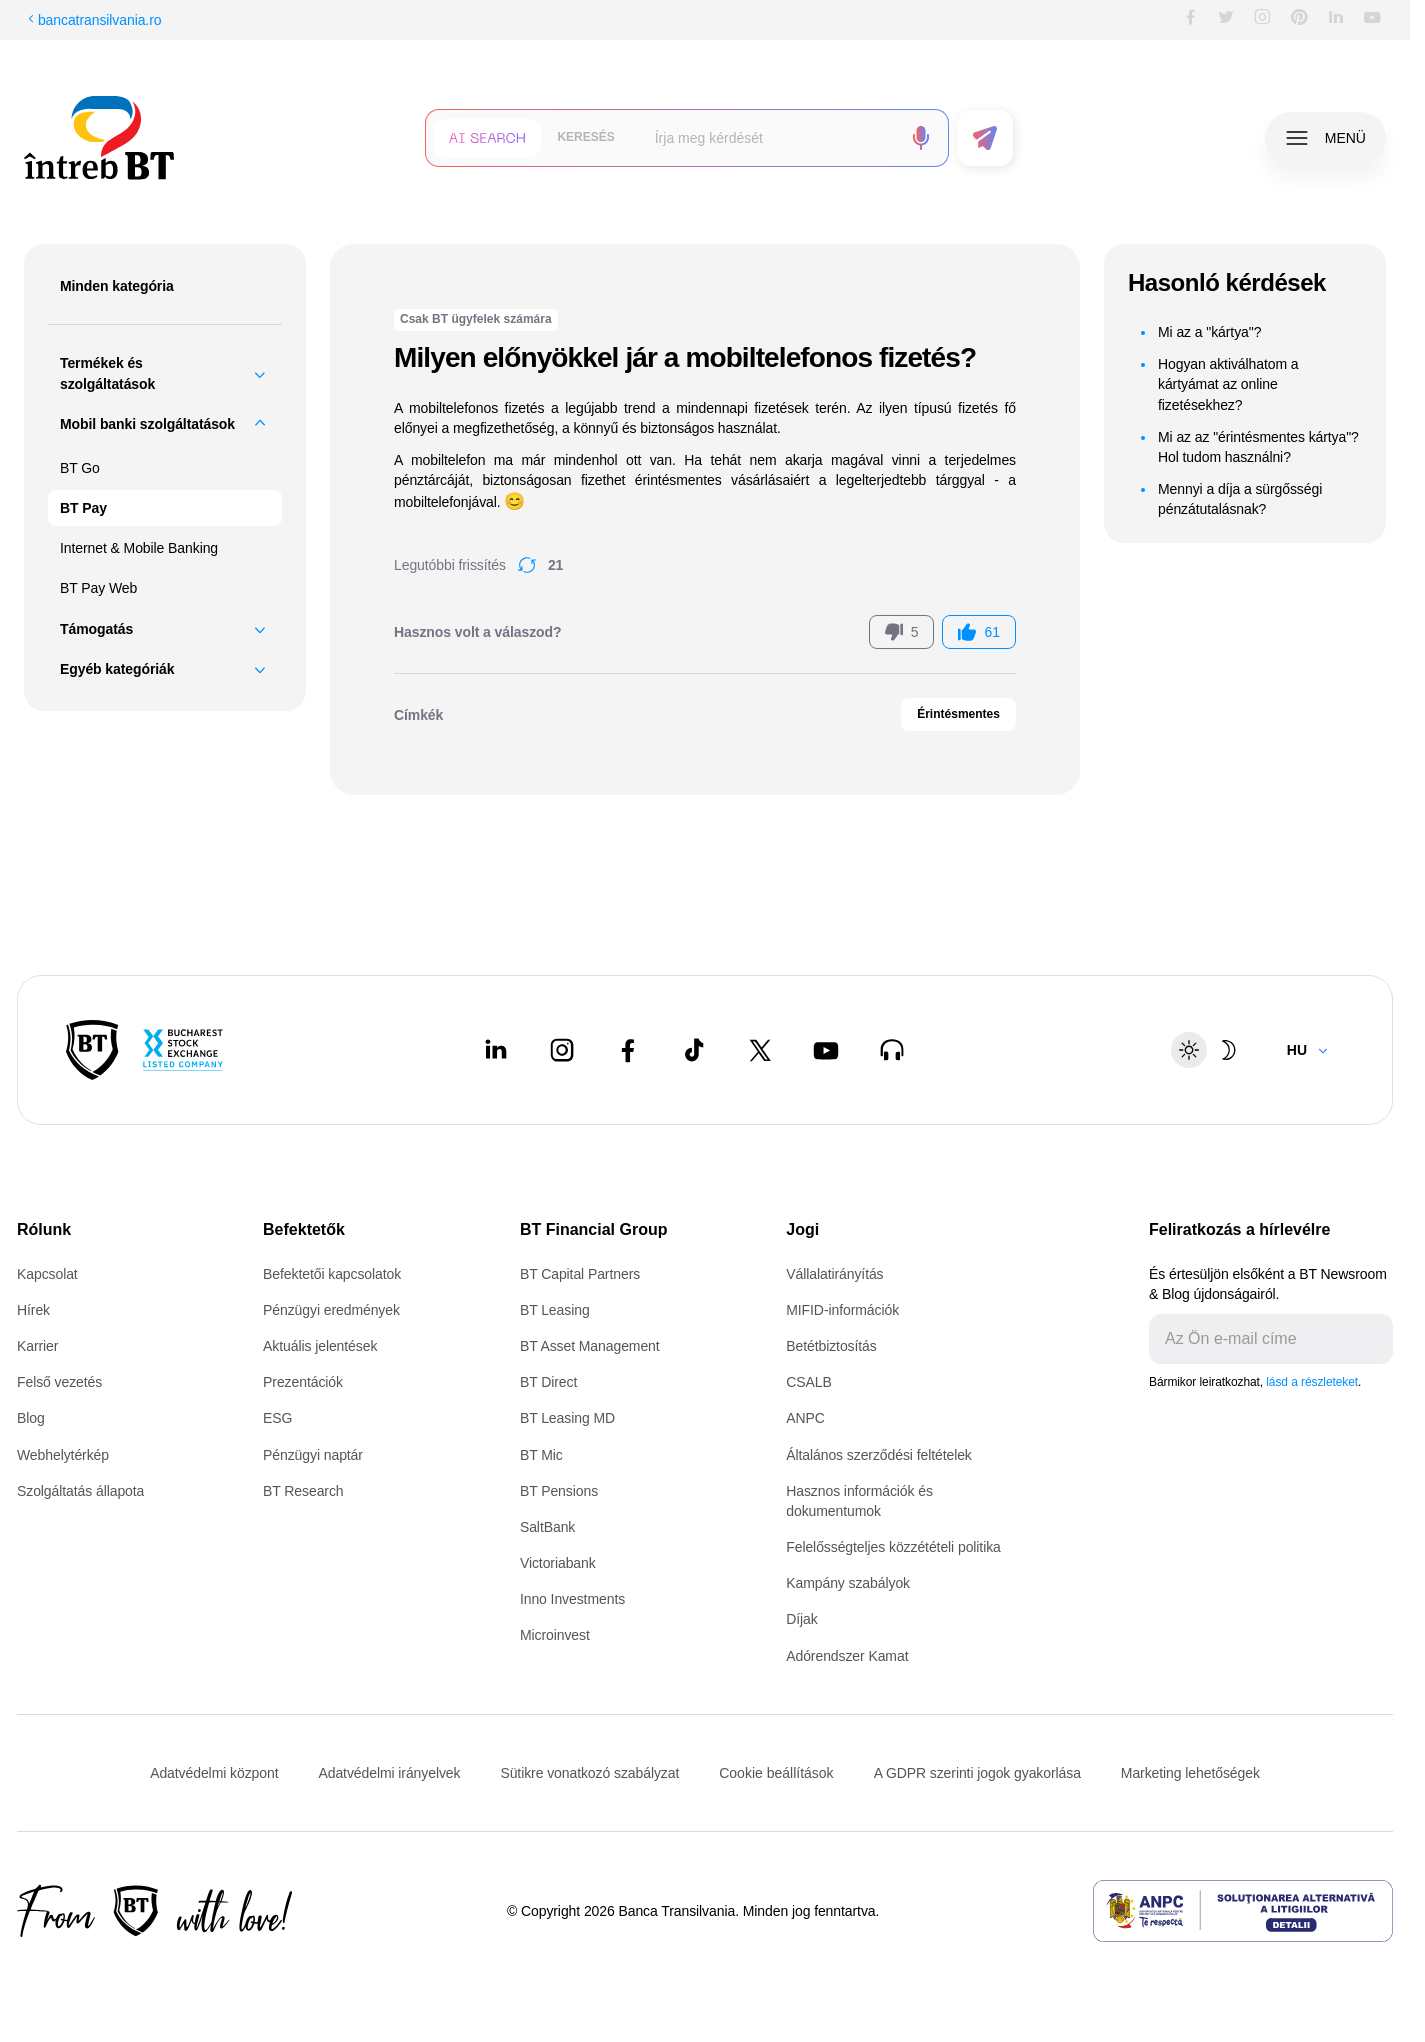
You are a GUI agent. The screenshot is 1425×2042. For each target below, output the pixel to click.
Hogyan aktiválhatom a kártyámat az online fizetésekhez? (1228, 384)
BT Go (80, 468)
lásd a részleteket (1312, 1382)
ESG (277, 1418)
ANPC (805, 1418)
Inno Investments (572, 1599)
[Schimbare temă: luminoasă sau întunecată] (1209, 1050)
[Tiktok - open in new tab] (694, 1050)
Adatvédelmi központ (214, 1773)
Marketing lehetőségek (1190, 1773)
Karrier (37, 1346)
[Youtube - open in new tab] (826, 1050)
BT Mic (541, 1455)
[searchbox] (770, 138)
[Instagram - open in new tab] (562, 1050)
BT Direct (548, 1382)
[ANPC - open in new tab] (1243, 1911)
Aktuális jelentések (320, 1346)
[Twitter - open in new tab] (760, 1050)
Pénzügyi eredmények (331, 1310)
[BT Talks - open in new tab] (892, 1050)
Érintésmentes (958, 714)
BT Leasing (555, 1310)
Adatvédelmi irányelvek (389, 1773)
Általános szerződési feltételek (879, 1455)
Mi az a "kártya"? (1209, 332)
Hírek (33, 1310)
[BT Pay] (92, 1050)
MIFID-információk (842, 1310)
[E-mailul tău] (1255, 1339)
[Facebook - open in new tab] (628, 1050)
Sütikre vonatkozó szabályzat (589, 1773)
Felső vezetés (59, 1382)
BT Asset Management (590, 1346)
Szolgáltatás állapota (80, 1491)
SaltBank (547, 1527)
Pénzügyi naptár (313, 1455)
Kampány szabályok (848, 1583)
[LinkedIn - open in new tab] (496, 1050)
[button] (487, 138)
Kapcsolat (47, 1274)
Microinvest (555, 1635)
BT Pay (83, 508)
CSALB (808, 1382)
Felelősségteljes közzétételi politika (893, 1547)
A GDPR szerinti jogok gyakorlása (977, 1773)
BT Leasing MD (567, 1418)
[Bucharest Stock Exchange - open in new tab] (183, 1050)
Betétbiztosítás (831, 1346)
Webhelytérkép (63, 1455)
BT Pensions (559, 1491)
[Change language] (1308, 1050)
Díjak (801, 1619)
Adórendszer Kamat (847, 1656)
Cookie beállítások (776, 1773)
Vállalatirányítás (834, 1274)
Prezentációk (303, 1382)
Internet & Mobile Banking (139, 548)
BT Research (303, 1491)
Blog (31, 1418)
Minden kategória (117, 286)
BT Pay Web (98, 588)
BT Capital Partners (580, 1274)
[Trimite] (1377, 1339)
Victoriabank (558, 1563)
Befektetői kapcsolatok (332, 1274)
